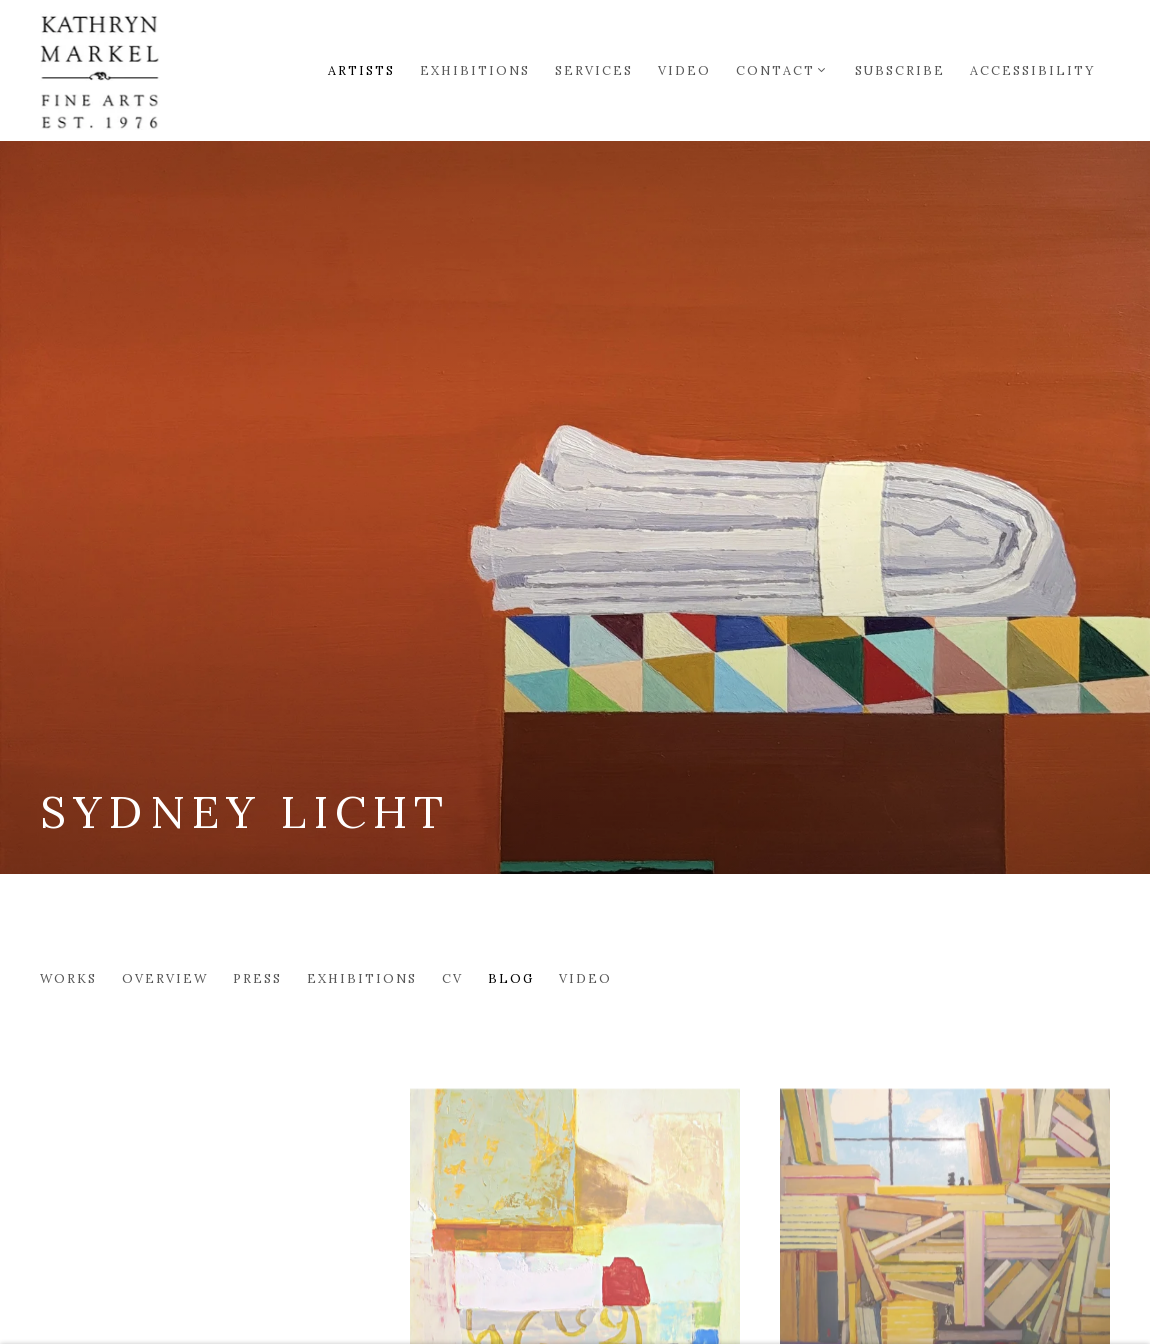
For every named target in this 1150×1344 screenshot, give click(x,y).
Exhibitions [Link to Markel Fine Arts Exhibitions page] (475, 70)
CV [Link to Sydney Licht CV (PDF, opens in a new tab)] (452, 978)
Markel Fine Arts (100, 70)
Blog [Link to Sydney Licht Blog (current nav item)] (511, 978)
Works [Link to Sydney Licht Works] (68, 978)
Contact (775, 70)
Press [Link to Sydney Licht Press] (257, 978)
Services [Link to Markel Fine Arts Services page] (594, 70)
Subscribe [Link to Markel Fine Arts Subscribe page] (900, 70)
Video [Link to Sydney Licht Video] (585, 978)
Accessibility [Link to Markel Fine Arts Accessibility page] (1032, 70)
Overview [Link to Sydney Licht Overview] (165, 978)
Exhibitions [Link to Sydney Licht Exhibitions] (362, 978)
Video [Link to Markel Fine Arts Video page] (684, 70)
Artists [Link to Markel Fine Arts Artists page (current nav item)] (361, 70)
